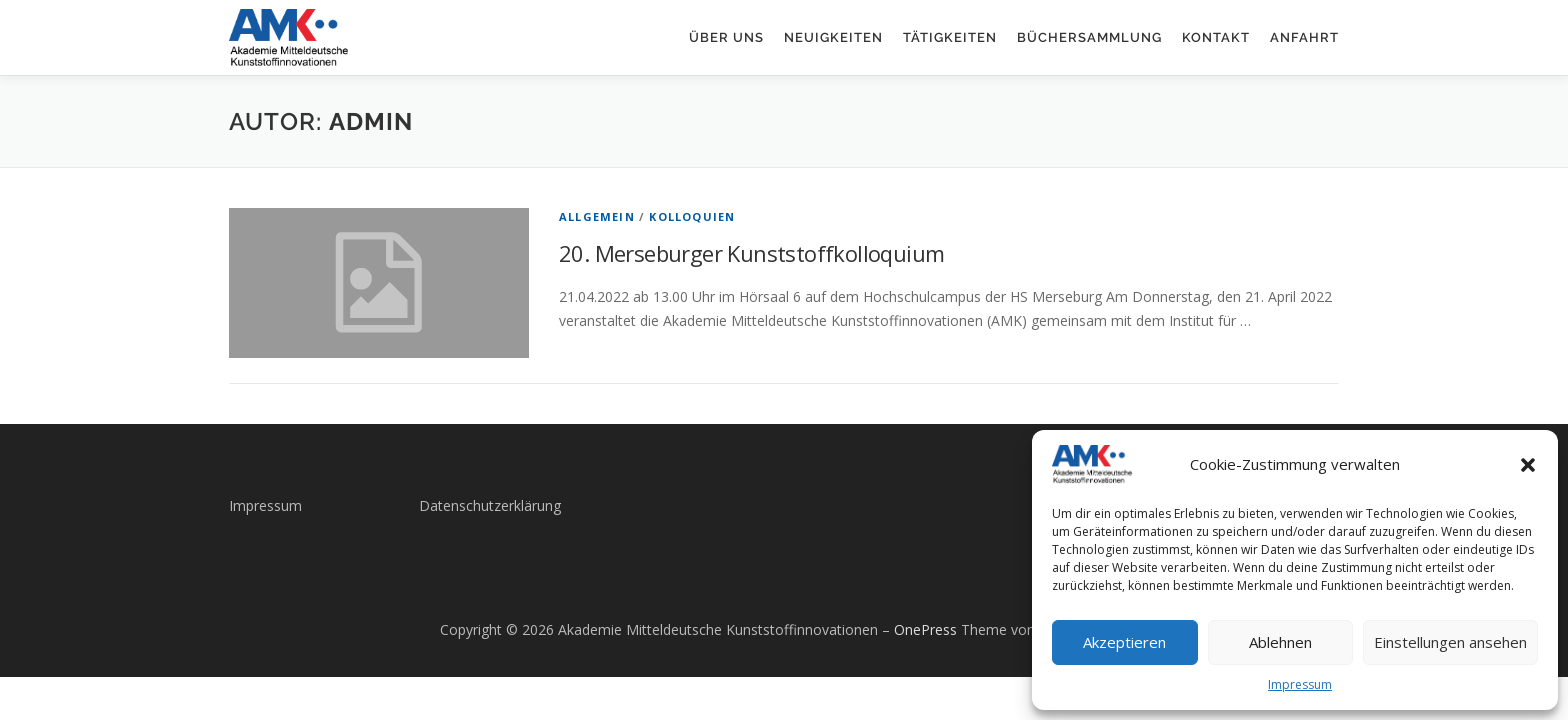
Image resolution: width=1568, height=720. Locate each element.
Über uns (726, 37)
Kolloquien (692, 216)
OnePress (925, 629)
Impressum (1300, 684)
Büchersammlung (1089, 37)
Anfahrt (1304, 37)
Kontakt (1216, 37)
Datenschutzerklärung (490, 505)
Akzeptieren (1124, 642)
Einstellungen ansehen (1450, 642)
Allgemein (597, 216)
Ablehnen (1280, 642)
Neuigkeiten (833, 37)
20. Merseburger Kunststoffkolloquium (751, 253)
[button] (1528, 465)
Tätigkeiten (950, 37)
